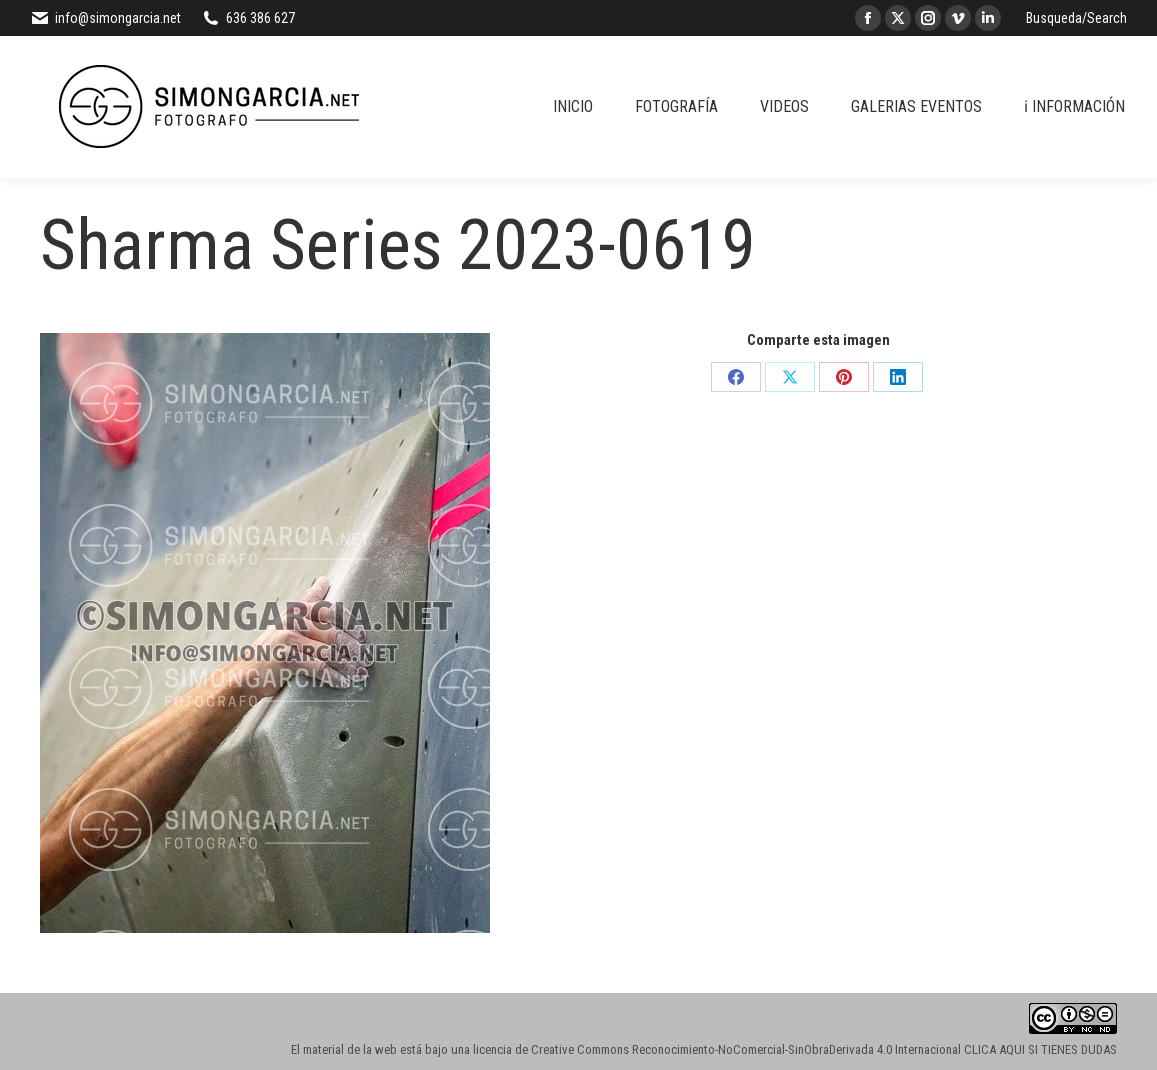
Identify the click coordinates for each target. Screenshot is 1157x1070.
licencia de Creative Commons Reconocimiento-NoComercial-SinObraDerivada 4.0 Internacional (717, 1049)
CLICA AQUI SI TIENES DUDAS (1040, 1049)
